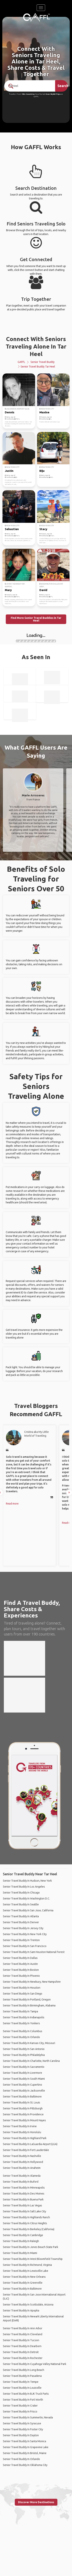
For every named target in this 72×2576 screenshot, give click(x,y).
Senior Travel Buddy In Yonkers (21, 2023)
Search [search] (62, 86)
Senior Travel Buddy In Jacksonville (24, 2090)
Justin (9, 470)
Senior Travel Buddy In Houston (21, 1987)
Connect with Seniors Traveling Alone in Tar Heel (36, 346)
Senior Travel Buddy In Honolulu (22, 2132)
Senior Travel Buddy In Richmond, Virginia (27, 2264)
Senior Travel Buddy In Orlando (21, 2037)
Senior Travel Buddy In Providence (23, 2114)
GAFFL (21, 361)
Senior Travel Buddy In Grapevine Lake (25, 2447)
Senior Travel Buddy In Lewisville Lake (25, 2270)
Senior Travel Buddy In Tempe (20, 2381)
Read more (12, 1503)
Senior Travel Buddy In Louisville (22, 2387)
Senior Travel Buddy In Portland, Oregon (27, 1999)
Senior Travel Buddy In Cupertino (22, 2084)
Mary (8, 590)
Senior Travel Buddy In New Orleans (24, 2276)
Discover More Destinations (36, 2502)
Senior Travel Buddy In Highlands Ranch (26, 2217)
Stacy (43, 529)
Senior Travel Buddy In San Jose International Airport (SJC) (34, 2296)
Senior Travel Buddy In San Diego (22, 1993)
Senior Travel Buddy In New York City (25, 1934)
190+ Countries (28, 94)
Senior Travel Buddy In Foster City (23, 2429)
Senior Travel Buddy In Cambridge (23, 2235)
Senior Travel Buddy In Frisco (20, 2411)
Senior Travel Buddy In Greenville (22, 2282)
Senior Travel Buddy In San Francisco (24, 1946)
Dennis (9, 412)
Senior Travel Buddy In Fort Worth (23, 2399)
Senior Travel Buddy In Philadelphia (24, 2054)
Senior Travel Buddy (43, 361)
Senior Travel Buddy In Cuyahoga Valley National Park (34, 2364)
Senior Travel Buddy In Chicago (21, 1892)
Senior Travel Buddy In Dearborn (22, 2346)
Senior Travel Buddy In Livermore (22, 2072)
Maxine (44, 412)
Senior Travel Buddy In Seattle (21, 1904)
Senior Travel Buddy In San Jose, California (28, 1910)
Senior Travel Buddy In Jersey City (23, 1928)
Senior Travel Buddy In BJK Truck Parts (26, 2393)
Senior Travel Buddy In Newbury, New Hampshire (32, 1981)
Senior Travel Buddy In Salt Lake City (24, 2211)
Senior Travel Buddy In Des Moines (23, 2193)
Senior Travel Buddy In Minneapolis (24, 2187)
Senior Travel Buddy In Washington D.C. (26, 1898)
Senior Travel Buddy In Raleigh (21, 2241)
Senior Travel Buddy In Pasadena (22, 2375)
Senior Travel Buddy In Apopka (21, 2310)
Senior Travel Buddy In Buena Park (23, 2199)
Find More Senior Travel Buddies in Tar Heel (36, 619)
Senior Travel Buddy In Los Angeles (24, 1886)
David (43, 590)
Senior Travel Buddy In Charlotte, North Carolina (31, 2060)
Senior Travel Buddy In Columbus (22, 2031)
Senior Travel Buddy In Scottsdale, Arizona (28, 2304)
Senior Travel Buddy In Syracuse (22, 2423)
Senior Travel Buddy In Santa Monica (24, 2441)
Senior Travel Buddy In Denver (21, 1922)
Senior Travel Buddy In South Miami (24, 2078)
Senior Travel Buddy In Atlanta (21, 1916)
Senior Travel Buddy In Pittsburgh (23, 2108)
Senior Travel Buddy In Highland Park (24, 2138)
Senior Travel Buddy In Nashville (22, 2155)
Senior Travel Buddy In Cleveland (22, 2334)
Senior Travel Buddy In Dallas (20, 1957)
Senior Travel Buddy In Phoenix (21, 1975)
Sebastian (12, 529)
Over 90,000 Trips (53, 94)
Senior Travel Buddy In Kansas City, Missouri (29, 2043)
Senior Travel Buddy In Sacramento (23, 2066)
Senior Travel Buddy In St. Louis (21, 2102)
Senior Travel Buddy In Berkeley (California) (28, 2229)
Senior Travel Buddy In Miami (20, 2253)
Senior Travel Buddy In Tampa (20, 2011)
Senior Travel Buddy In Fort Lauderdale (26, 2150)
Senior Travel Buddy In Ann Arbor (22, 2328)
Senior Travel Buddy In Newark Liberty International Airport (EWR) (33, 2318)
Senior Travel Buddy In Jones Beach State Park (30, 2247)
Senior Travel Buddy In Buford (20, 2181)
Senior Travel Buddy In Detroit (21, 2352)
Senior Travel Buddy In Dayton (21, 2435)
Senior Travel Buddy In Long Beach (23, 2369)
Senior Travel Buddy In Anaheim (22, 2167)
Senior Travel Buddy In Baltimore (22, 2096)
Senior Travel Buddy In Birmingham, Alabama (29, 2005)
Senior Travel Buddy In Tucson (21, 2340)
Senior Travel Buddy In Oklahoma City (25, 2465)
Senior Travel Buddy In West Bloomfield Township (33, 2258)
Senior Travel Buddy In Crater (20, 2405)
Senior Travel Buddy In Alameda (22, 2175)
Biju (42, 470)
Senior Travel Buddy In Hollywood (23, 2161)
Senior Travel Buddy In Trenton (21, 1940)
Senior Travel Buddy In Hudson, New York (27, 1880)
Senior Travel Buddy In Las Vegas (22, 2205)
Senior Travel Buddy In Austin (20, 1963)
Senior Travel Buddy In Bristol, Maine (24, 2453)
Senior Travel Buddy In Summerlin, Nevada (28, 2417)
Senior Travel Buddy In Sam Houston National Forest (34, 1952)
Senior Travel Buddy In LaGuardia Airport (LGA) (30, 2144)
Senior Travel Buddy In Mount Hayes (24, 2120)
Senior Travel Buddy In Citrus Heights (25, 2223)
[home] (36, 17)
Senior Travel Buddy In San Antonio (24, 2049)
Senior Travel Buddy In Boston (21, 1969)
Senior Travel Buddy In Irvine (20, 2126)
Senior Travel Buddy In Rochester (22, 2358)
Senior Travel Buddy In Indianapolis (23, 2017)
